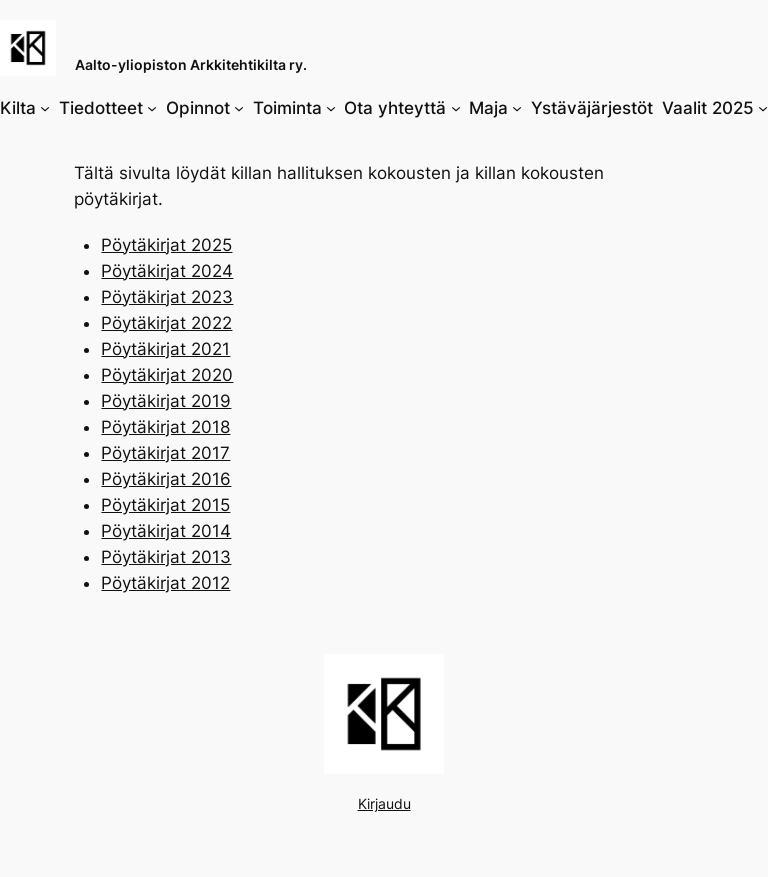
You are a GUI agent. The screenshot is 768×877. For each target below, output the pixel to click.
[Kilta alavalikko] (45, 108)
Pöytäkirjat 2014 (166, 531)
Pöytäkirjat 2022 (166, 323)
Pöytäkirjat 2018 (165, 427)
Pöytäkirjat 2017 (165, 453)
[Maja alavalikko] (517, 108)
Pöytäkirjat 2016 (166, 479)
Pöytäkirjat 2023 (167, 297)
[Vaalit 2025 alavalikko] (763, 108)
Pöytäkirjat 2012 (165, 583)
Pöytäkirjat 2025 (166, 245)
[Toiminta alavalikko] (331, 108)
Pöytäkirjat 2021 (165, 349)
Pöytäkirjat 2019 (166, 401)
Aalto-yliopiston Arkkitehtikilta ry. (191, 64)
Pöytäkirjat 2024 (167, 271)
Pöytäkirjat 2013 (166, 557)
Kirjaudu (384, 803)
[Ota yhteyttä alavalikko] (456, 108)
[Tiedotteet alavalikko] (152, 108)
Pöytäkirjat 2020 (167, 375)
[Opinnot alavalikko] (239, 108)
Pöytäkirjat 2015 (165, 505)
